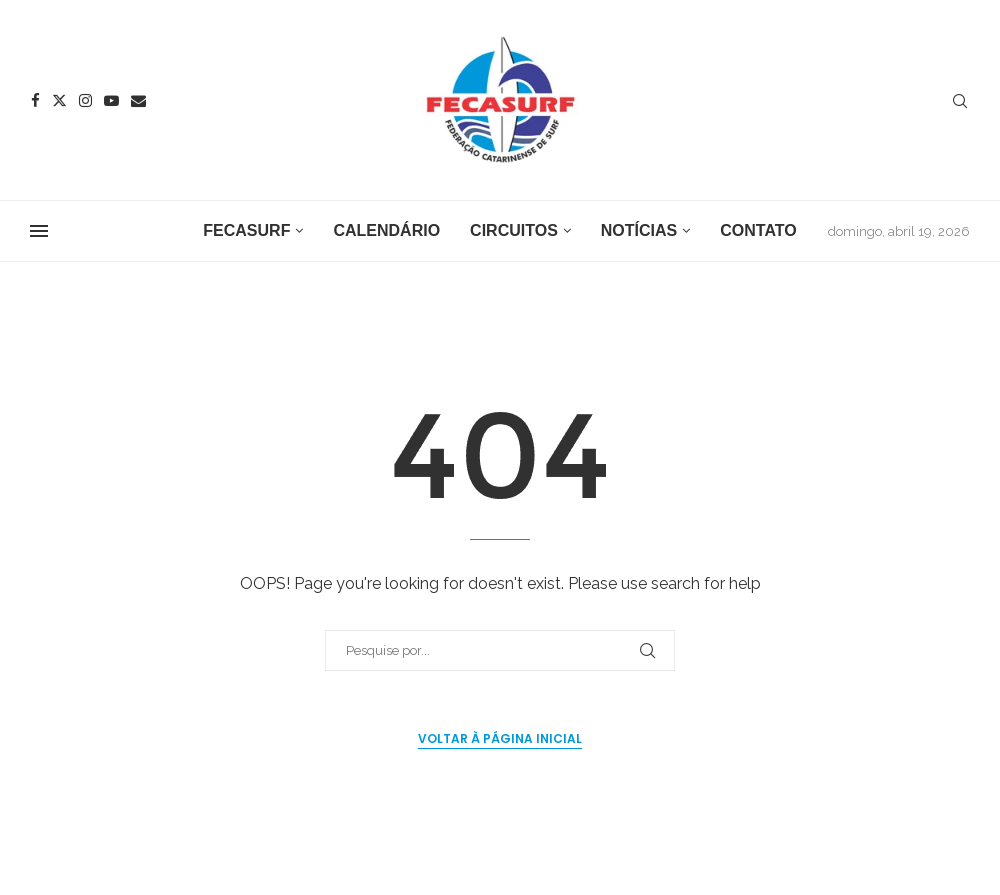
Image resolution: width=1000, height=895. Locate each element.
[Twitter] (59, 100)
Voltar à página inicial (500, 738)
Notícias (639, 230)
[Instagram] (85, 100)
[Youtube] (111, 100)
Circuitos (514, 230)
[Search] (960, 102)
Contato (758, 230)
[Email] (138, 100)
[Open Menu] (39, 231)
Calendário (386, 230)
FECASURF (246, 230)
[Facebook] (35, 100)
